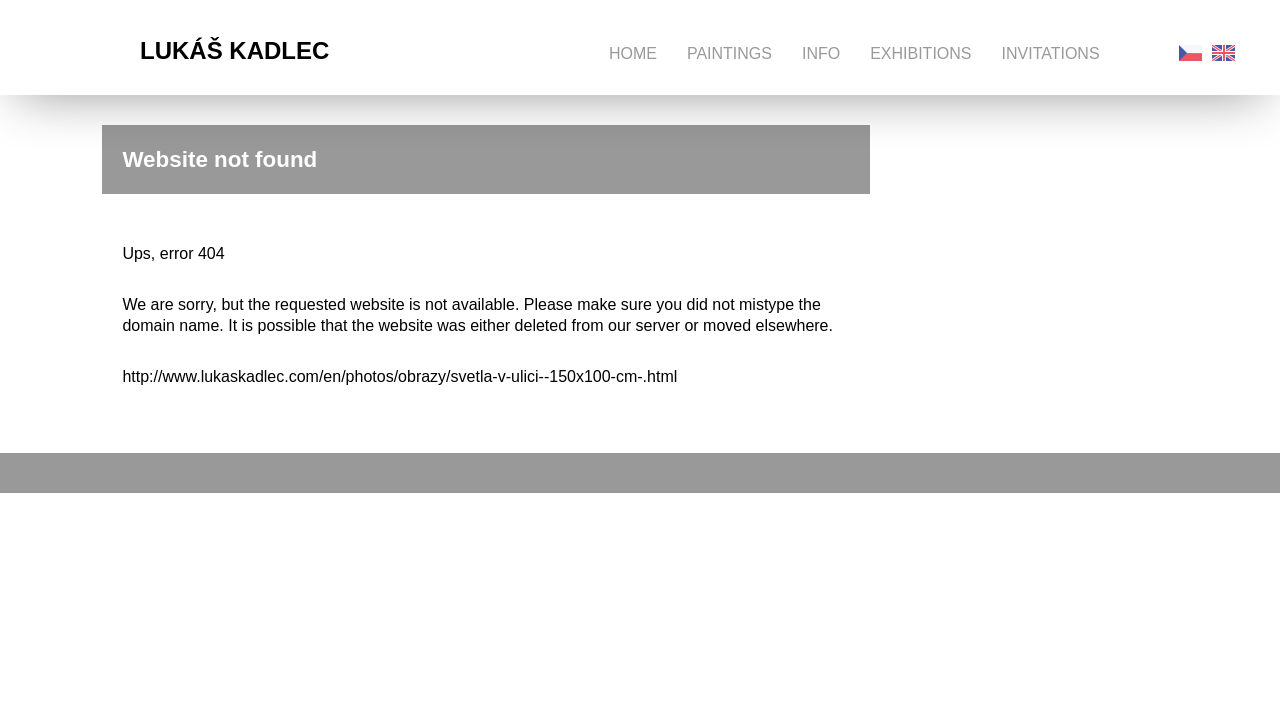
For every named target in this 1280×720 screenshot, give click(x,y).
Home (633, 53)
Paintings (729, 53)
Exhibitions (920, 53)
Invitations (1051, 53)
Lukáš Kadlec (234, 50)
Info (821, 53)
